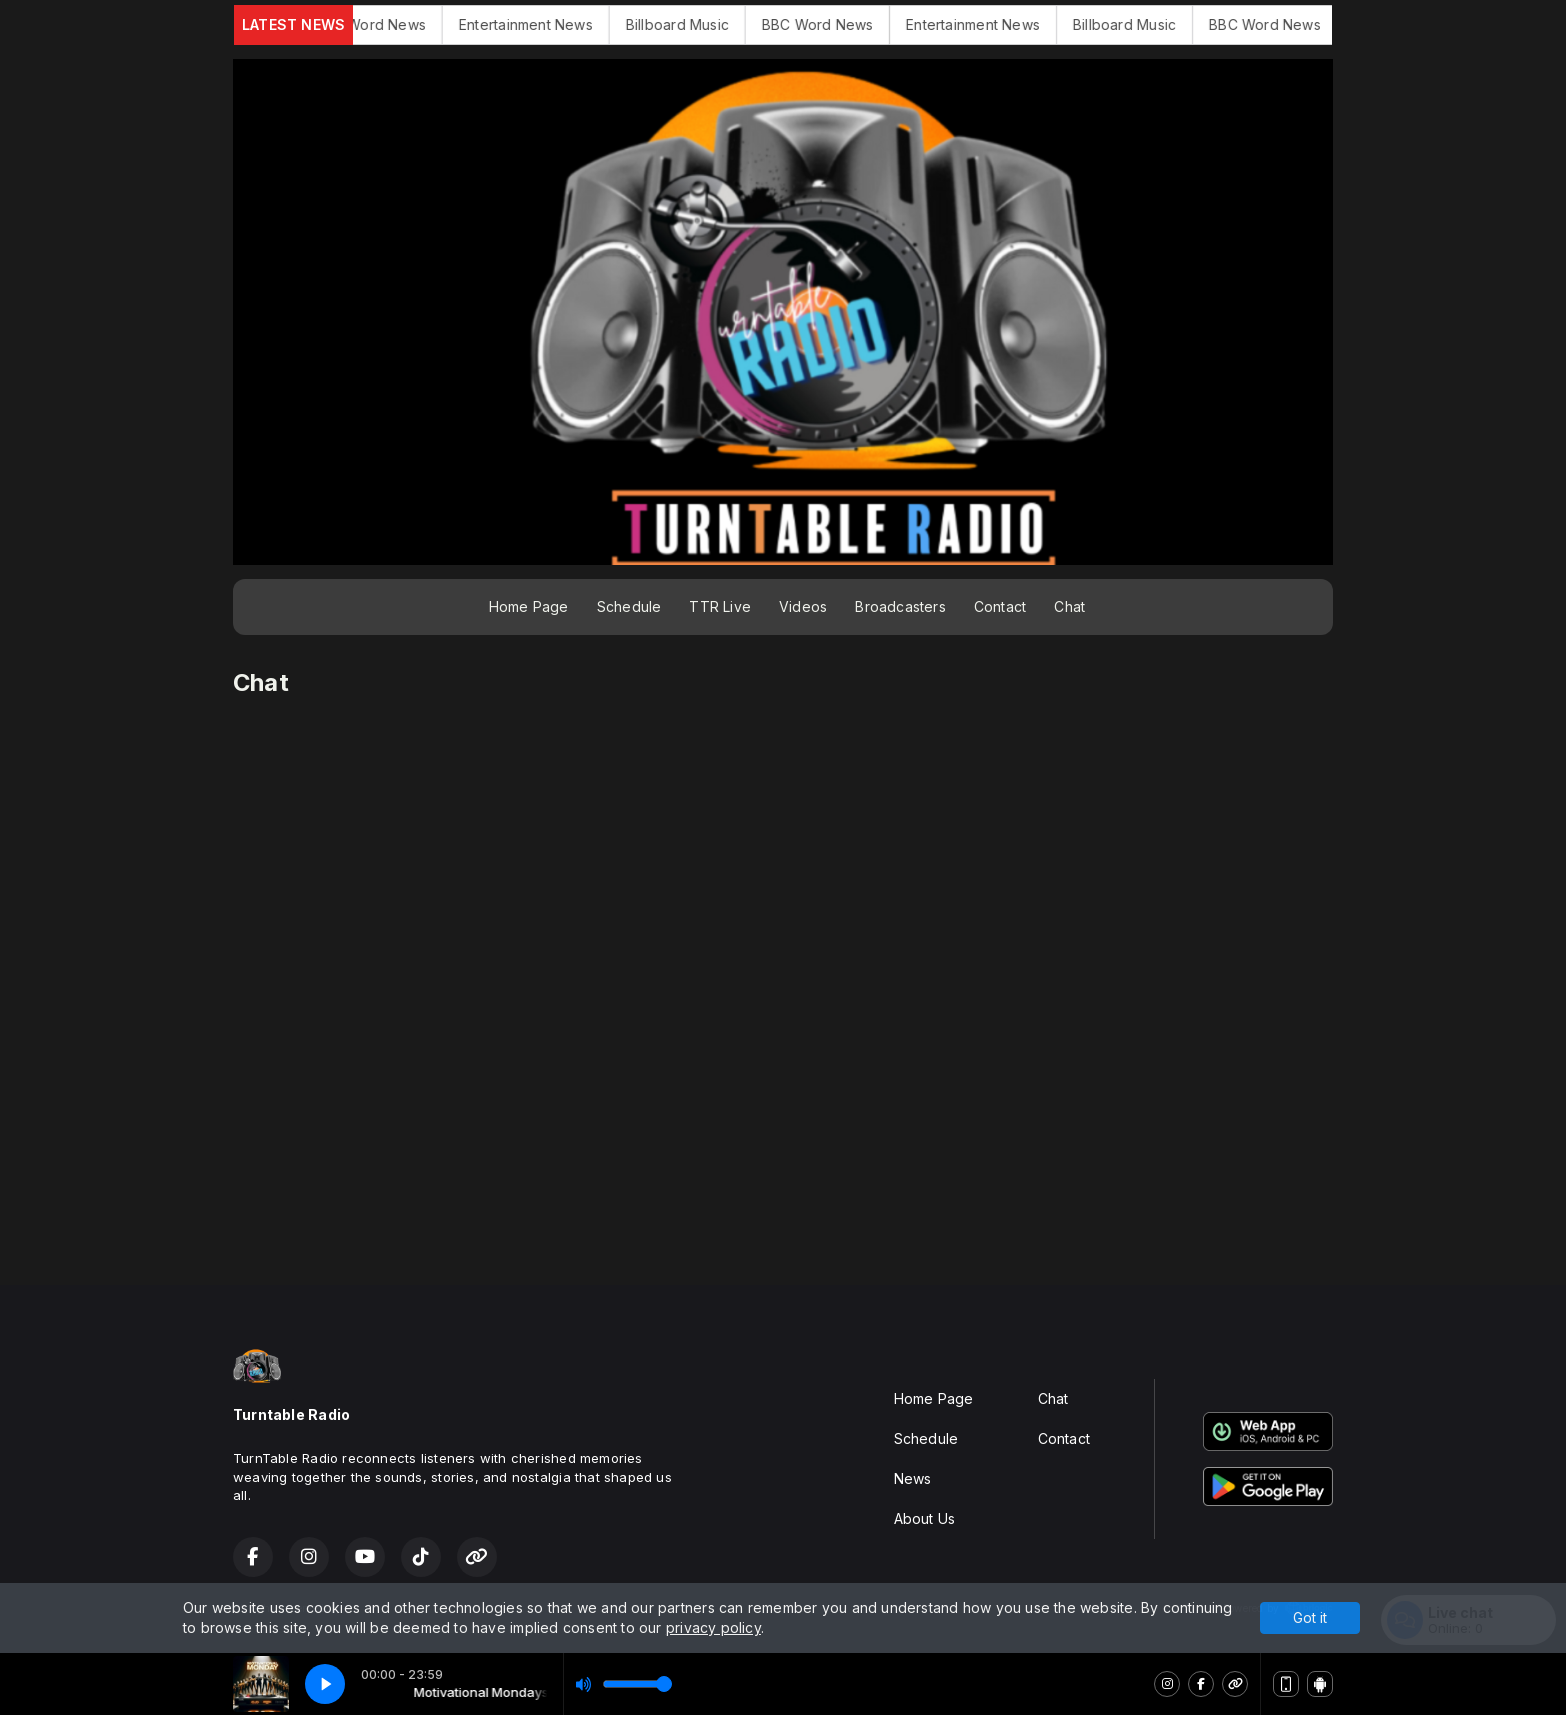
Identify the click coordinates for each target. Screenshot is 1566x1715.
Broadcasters (900, 606)
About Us (925, 1518)
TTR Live (720, 606)
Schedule (629, 606)
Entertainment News (552, 24)
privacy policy (713, 1627)
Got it (1310, 1617)
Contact (1000, 606)
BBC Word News (396, 24)
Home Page (529, 606)
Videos (803, 606)
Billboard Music (702, 24)
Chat (1069, 606)
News (913, 1478)
